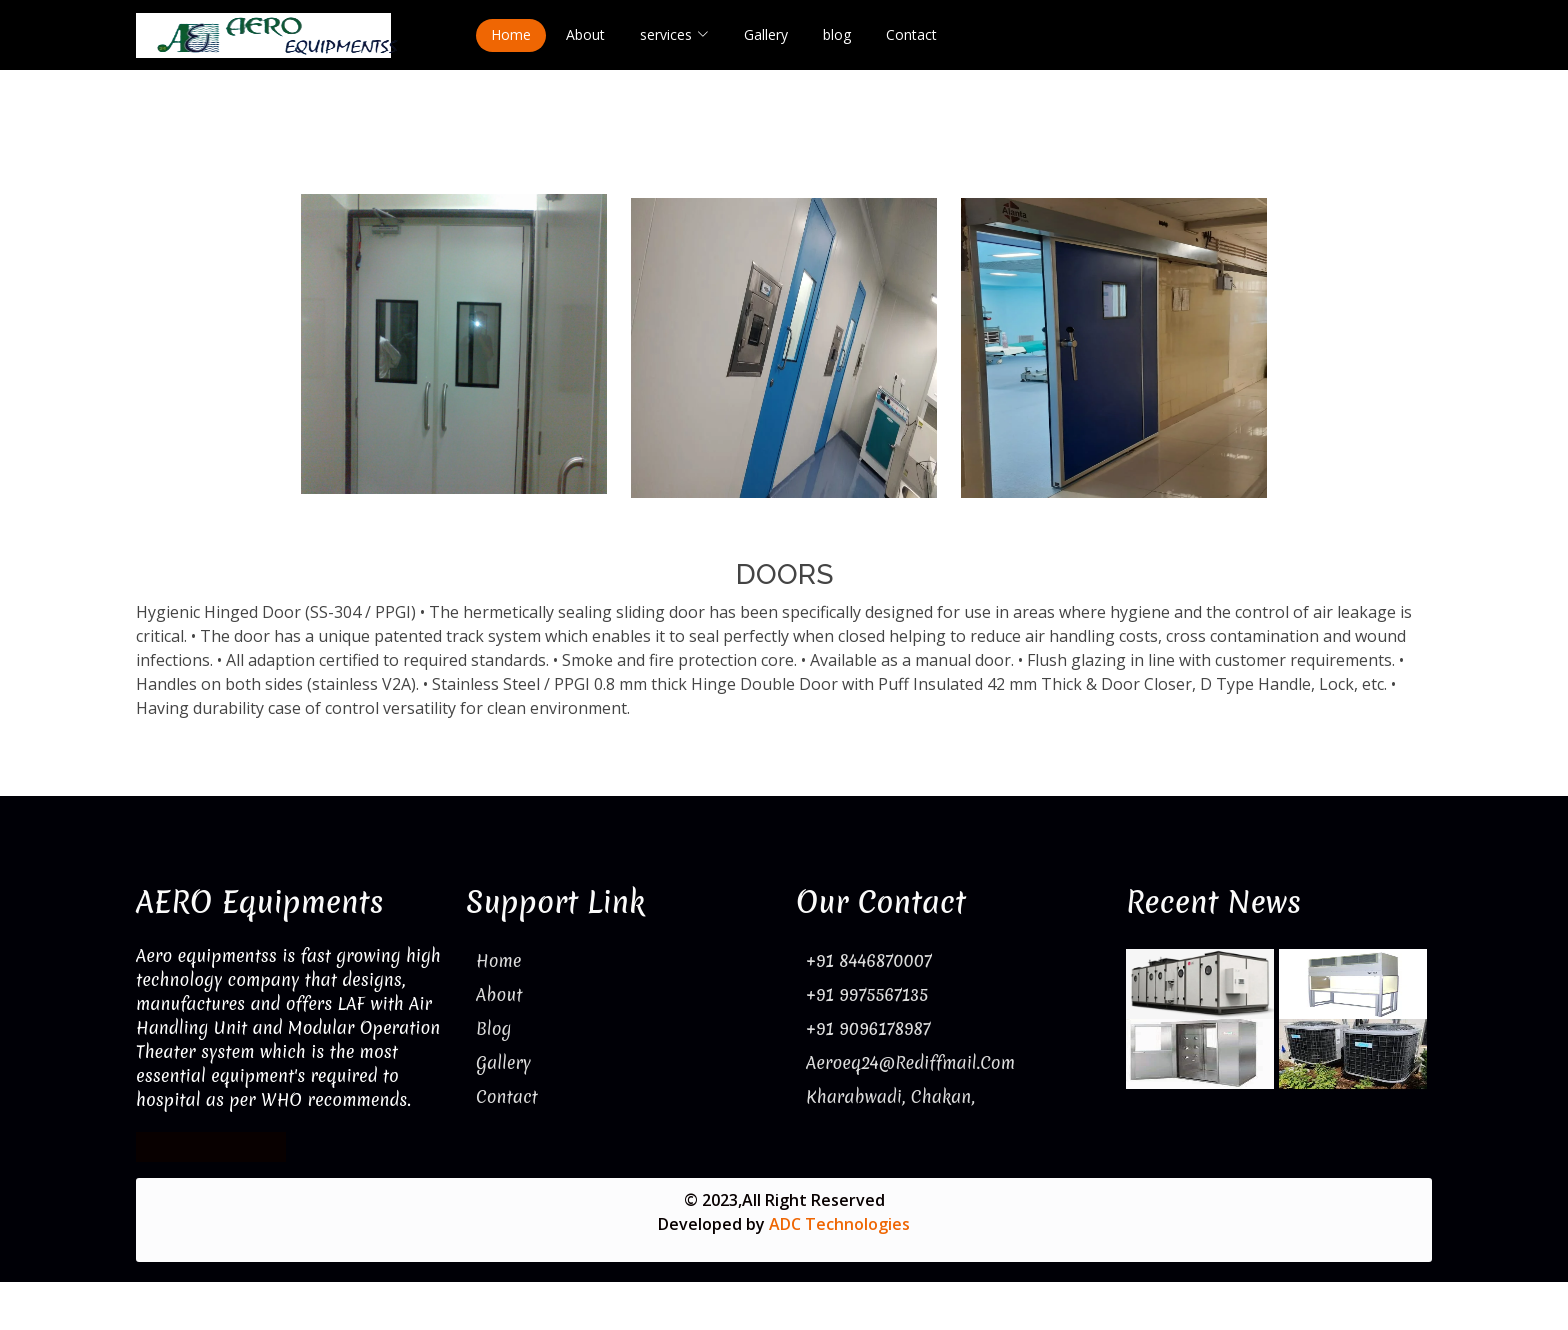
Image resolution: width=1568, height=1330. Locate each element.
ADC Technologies (839, 1224)
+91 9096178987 (868, 1028)
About (585, 34)
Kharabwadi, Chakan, (890, 1096)
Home (511, 34)
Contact (911, 34)
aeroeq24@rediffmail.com (910, 1062)
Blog (493, 1028)
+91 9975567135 (867, 994)
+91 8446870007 (869, 960)
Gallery (766, 34)
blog (837, 34)
